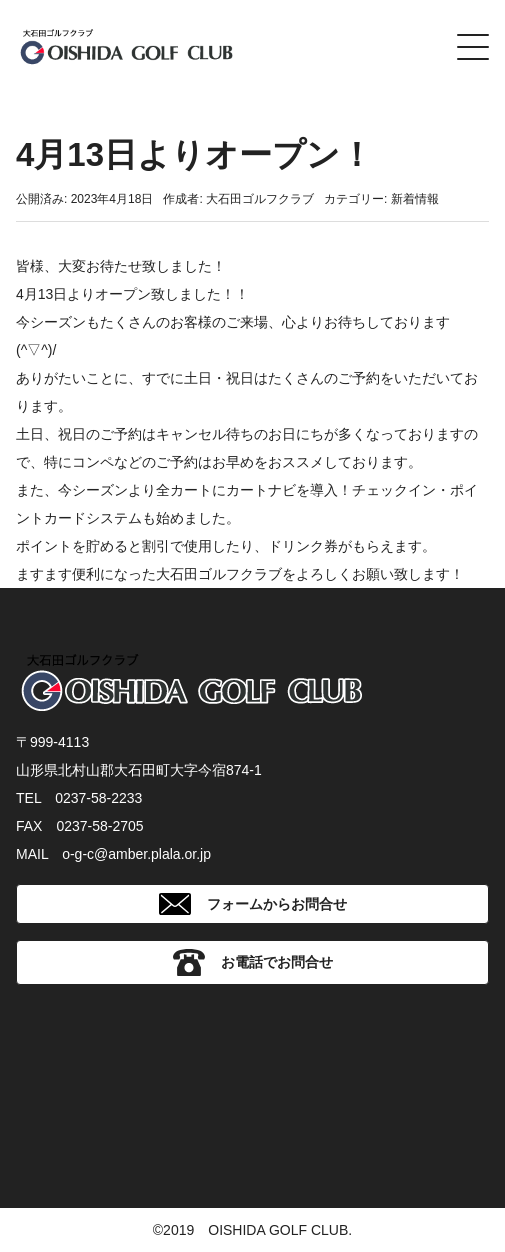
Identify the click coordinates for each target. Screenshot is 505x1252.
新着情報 (415, 199)
